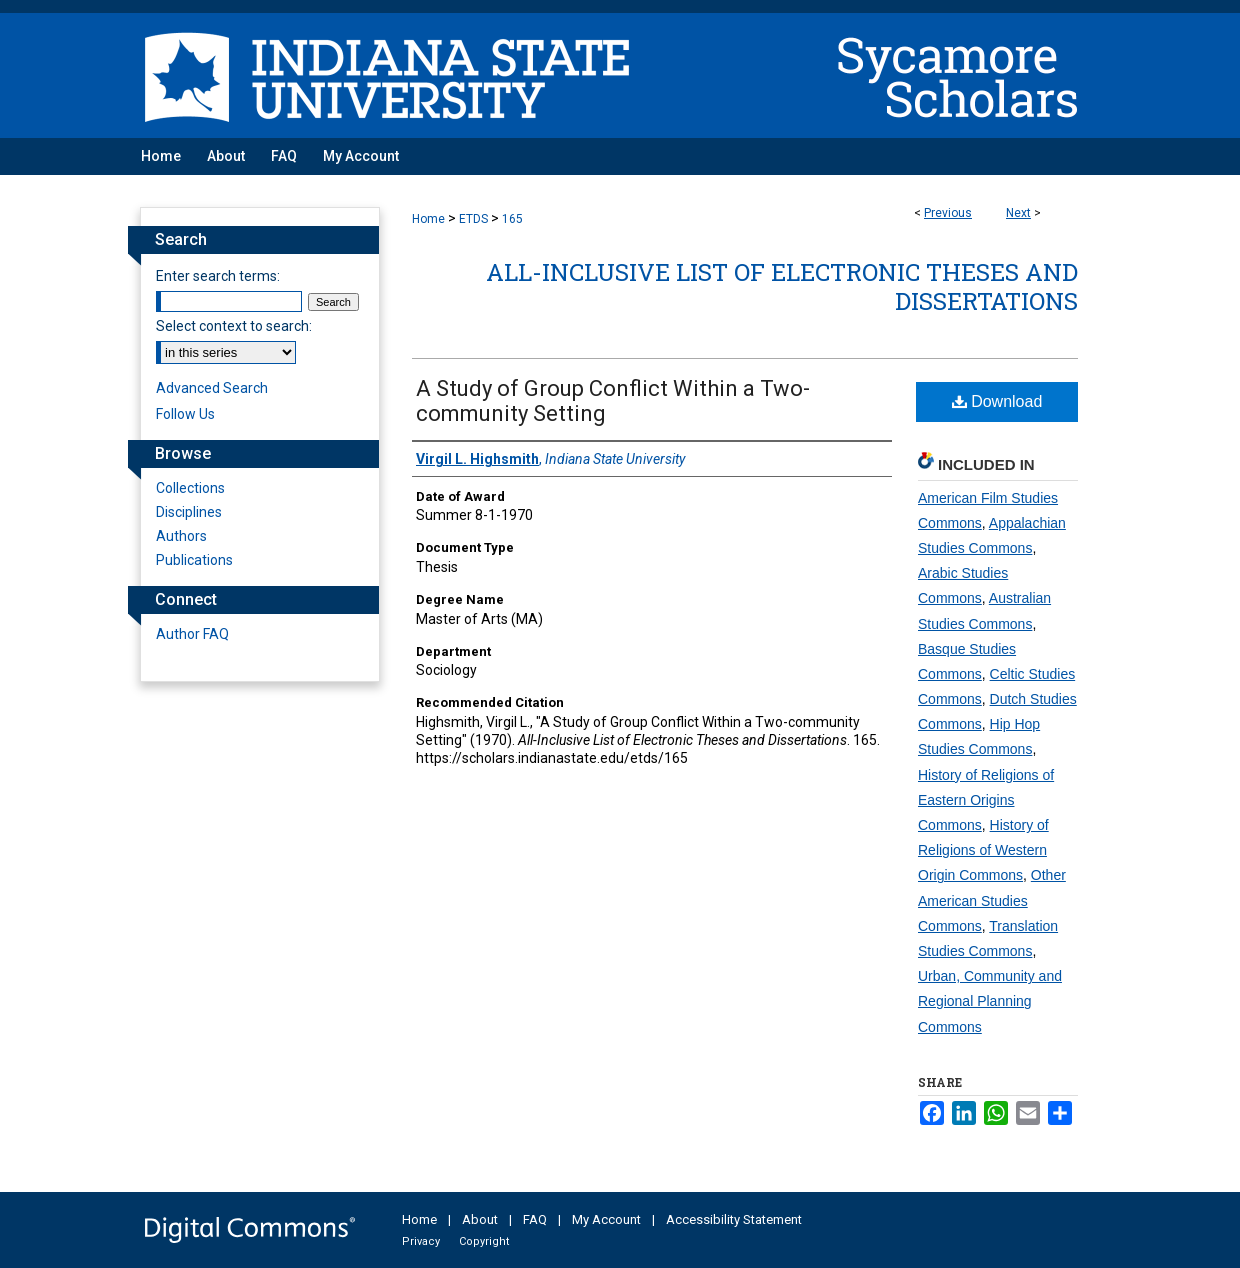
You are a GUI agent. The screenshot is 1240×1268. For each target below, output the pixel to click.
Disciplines (189, 512)
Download (997, 401)
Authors (181, 536)
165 (512, 219)
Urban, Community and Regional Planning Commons (990, 1001)
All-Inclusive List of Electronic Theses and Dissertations (782, 286)
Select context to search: (234, 326)
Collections (190, 488)
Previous (948, 213)
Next (1018, 213)
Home (428, 219)
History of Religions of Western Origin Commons (983, 850)
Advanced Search (212, 388)
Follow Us (185, 414)
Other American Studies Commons (992, 900)
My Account (606, 1219)
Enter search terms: (218, 276)
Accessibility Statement (734, 1219)
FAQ (535, 1219)
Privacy (421, 1241)
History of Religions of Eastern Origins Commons (986, 800)
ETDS (473, 219)
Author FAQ (192, 634)
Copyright (484, 1241)
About (480, 1219)
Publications (194, 560)
